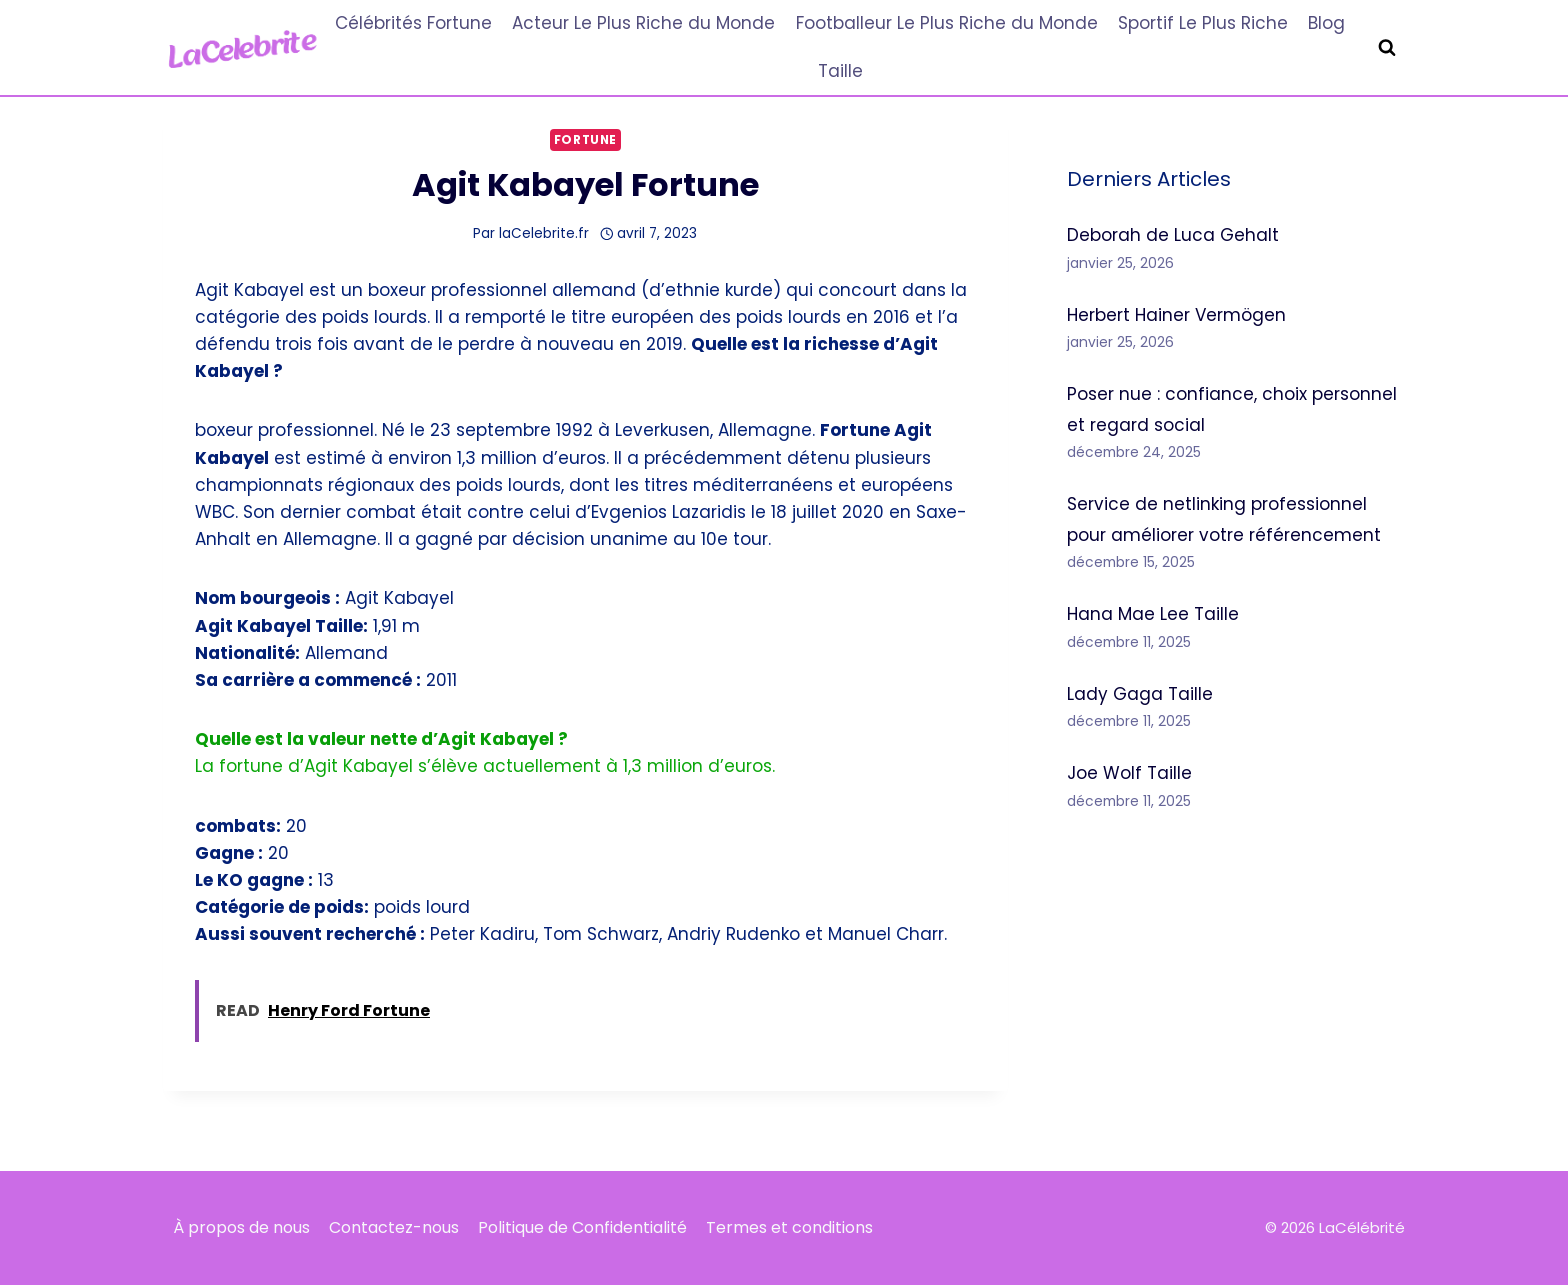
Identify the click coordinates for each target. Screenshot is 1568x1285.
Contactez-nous (394, 1227)
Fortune (585, 140)
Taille (840, 71)
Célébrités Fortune (413, 23)
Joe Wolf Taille (1129, 773)
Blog (1326, 23)
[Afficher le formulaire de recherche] (1387, 48)
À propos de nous (241, 1227)
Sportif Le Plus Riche (1203, 23)
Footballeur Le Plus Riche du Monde (947, 23)
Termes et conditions (789, 1227)
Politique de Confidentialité (582, 1227)
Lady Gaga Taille (1140, 694)
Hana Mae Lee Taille (1153, 614)
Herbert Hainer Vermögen (1176, 315)
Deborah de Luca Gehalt (1173, 235)
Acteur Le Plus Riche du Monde (643, 23)
